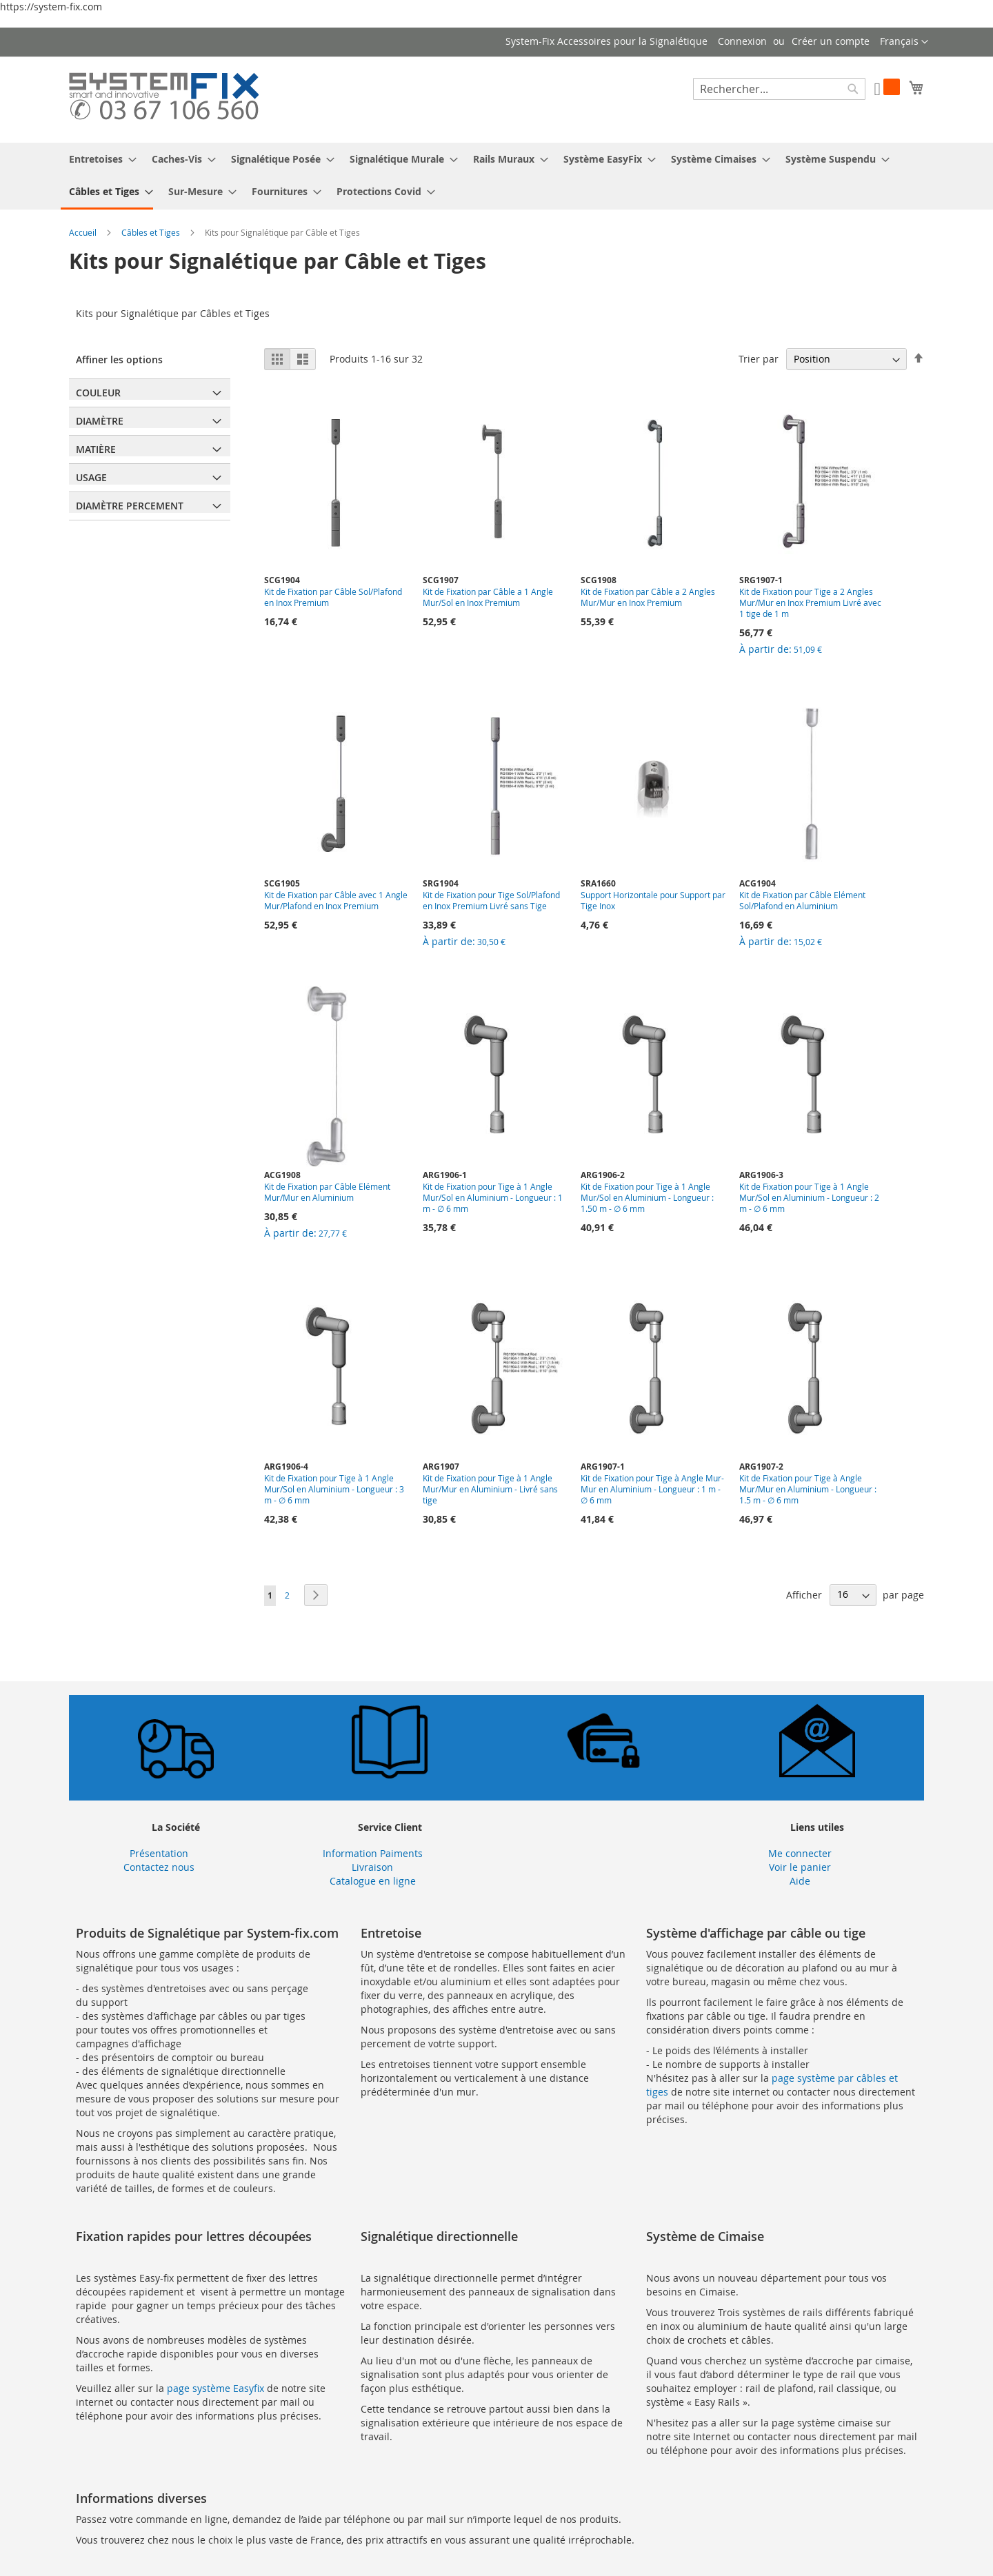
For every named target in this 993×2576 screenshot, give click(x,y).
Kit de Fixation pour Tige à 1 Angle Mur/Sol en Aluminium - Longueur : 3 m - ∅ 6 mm (334, 1488)
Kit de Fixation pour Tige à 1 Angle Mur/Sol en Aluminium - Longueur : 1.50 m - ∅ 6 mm (647, 1197)
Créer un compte (831, 41)
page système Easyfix (215, 2388)
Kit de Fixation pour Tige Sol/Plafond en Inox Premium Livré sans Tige (491, 900)
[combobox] (779, 89)
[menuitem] (99, 159)
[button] (904, 42)
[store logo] (164, 98)
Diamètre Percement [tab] (129, 505)
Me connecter (800, 1853)
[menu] (496, 176)
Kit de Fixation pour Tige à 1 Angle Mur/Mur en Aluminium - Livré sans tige (490, 1488)
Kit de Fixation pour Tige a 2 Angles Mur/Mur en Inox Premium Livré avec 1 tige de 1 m (810, 602)
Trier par (759, 358)
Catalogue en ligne (373, 1880)
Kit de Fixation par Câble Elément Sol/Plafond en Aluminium (802, 900)
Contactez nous (158, 1867)
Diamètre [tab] (99, 420)
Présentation (159, 1853)
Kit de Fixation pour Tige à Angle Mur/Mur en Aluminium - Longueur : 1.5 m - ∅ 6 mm (807, 1488)
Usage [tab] (91, 477)
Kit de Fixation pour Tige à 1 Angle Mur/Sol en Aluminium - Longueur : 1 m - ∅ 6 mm (493, 1197)
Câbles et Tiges (151, 232)
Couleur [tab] (98, 392)
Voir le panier (800, 1867)
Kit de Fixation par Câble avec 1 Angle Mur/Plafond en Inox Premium (336, 900)
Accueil (84, 232)
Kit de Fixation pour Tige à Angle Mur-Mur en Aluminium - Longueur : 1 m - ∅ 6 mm (652, 1488)
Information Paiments (373, 1853)
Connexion (742, 41)
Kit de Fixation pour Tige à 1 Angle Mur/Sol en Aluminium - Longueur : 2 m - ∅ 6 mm (809, 1197)
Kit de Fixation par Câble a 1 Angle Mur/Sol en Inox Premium (488, 597)
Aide (800, 1880)
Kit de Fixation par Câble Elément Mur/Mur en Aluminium (327, 1192)
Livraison (372, 1867)
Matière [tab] (96, 449)
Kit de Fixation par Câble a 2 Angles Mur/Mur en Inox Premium (648, 597)
